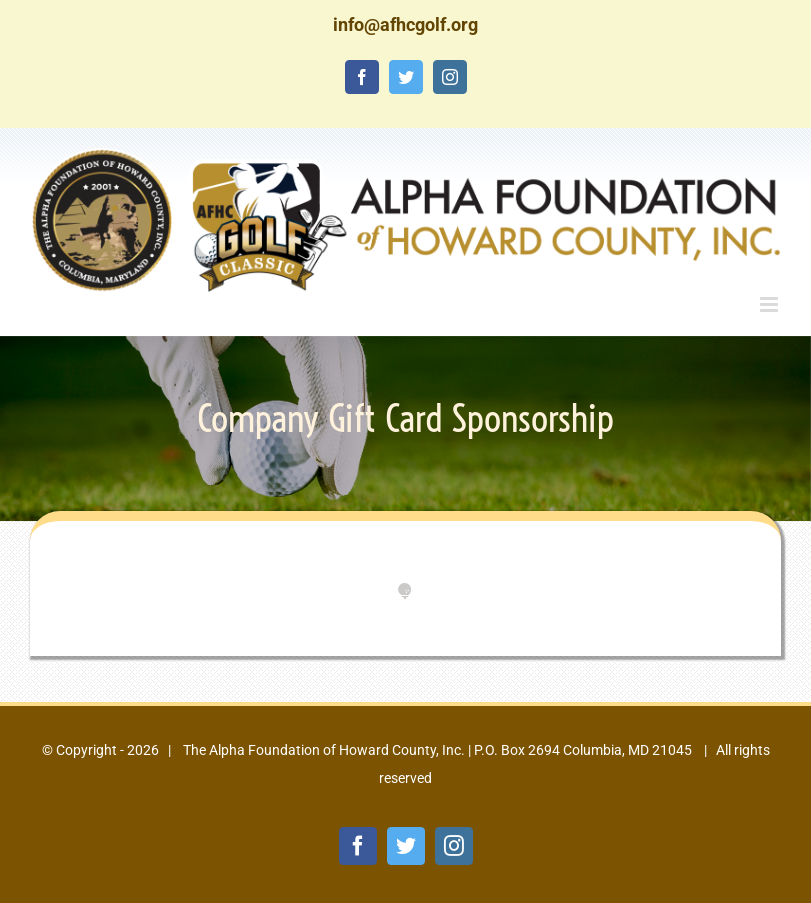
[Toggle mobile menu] (770, 304)
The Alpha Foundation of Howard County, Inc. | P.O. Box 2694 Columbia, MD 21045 (436, 750)
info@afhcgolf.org (405, 24)
